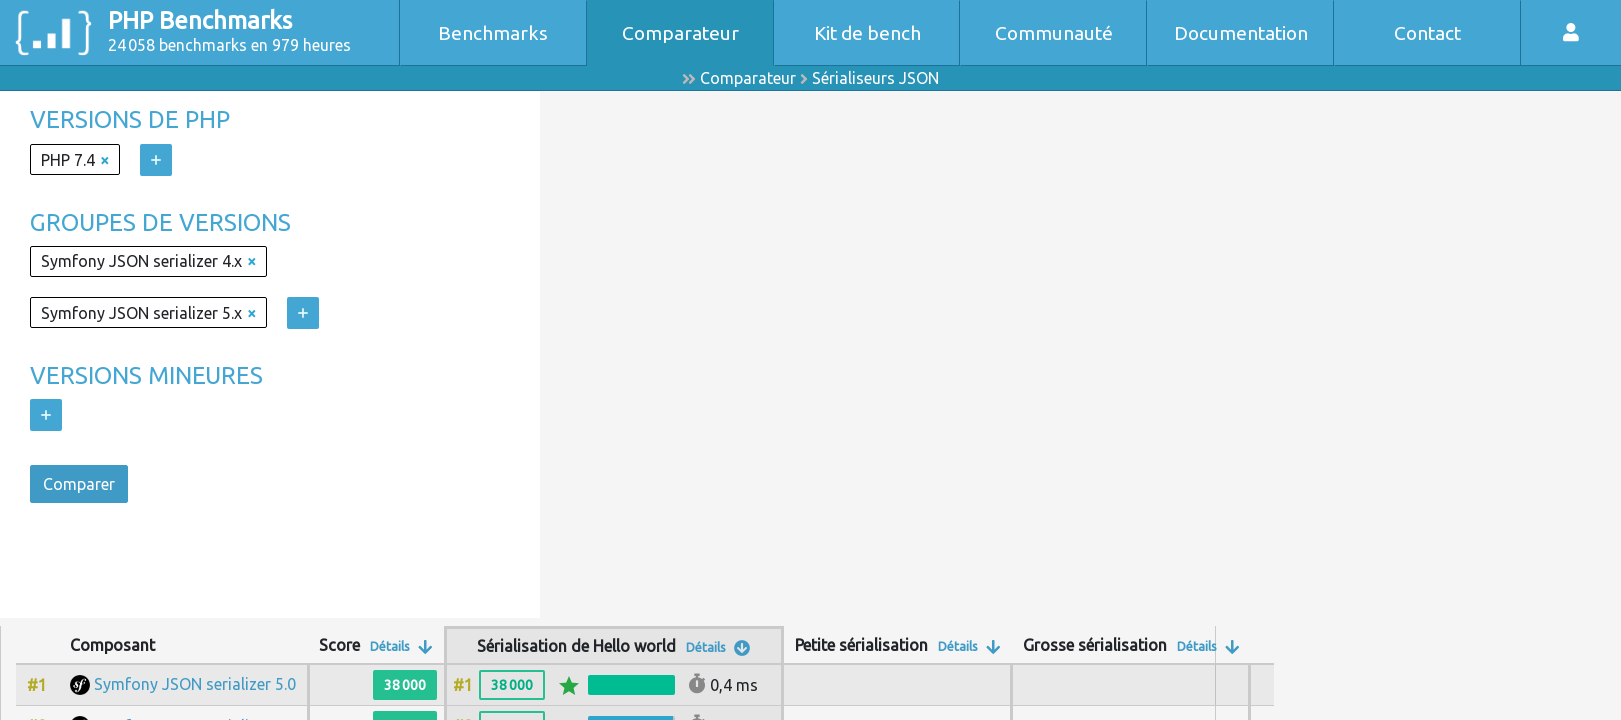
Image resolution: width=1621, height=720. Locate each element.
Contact (1427, 33)
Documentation (1241, 33)
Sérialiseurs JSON (875, 78)
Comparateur (680, 33)
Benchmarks (493, 33)
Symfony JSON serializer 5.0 (195, 684)
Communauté (1054, 33)
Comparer (79, 484)
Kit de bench (867, 33)
